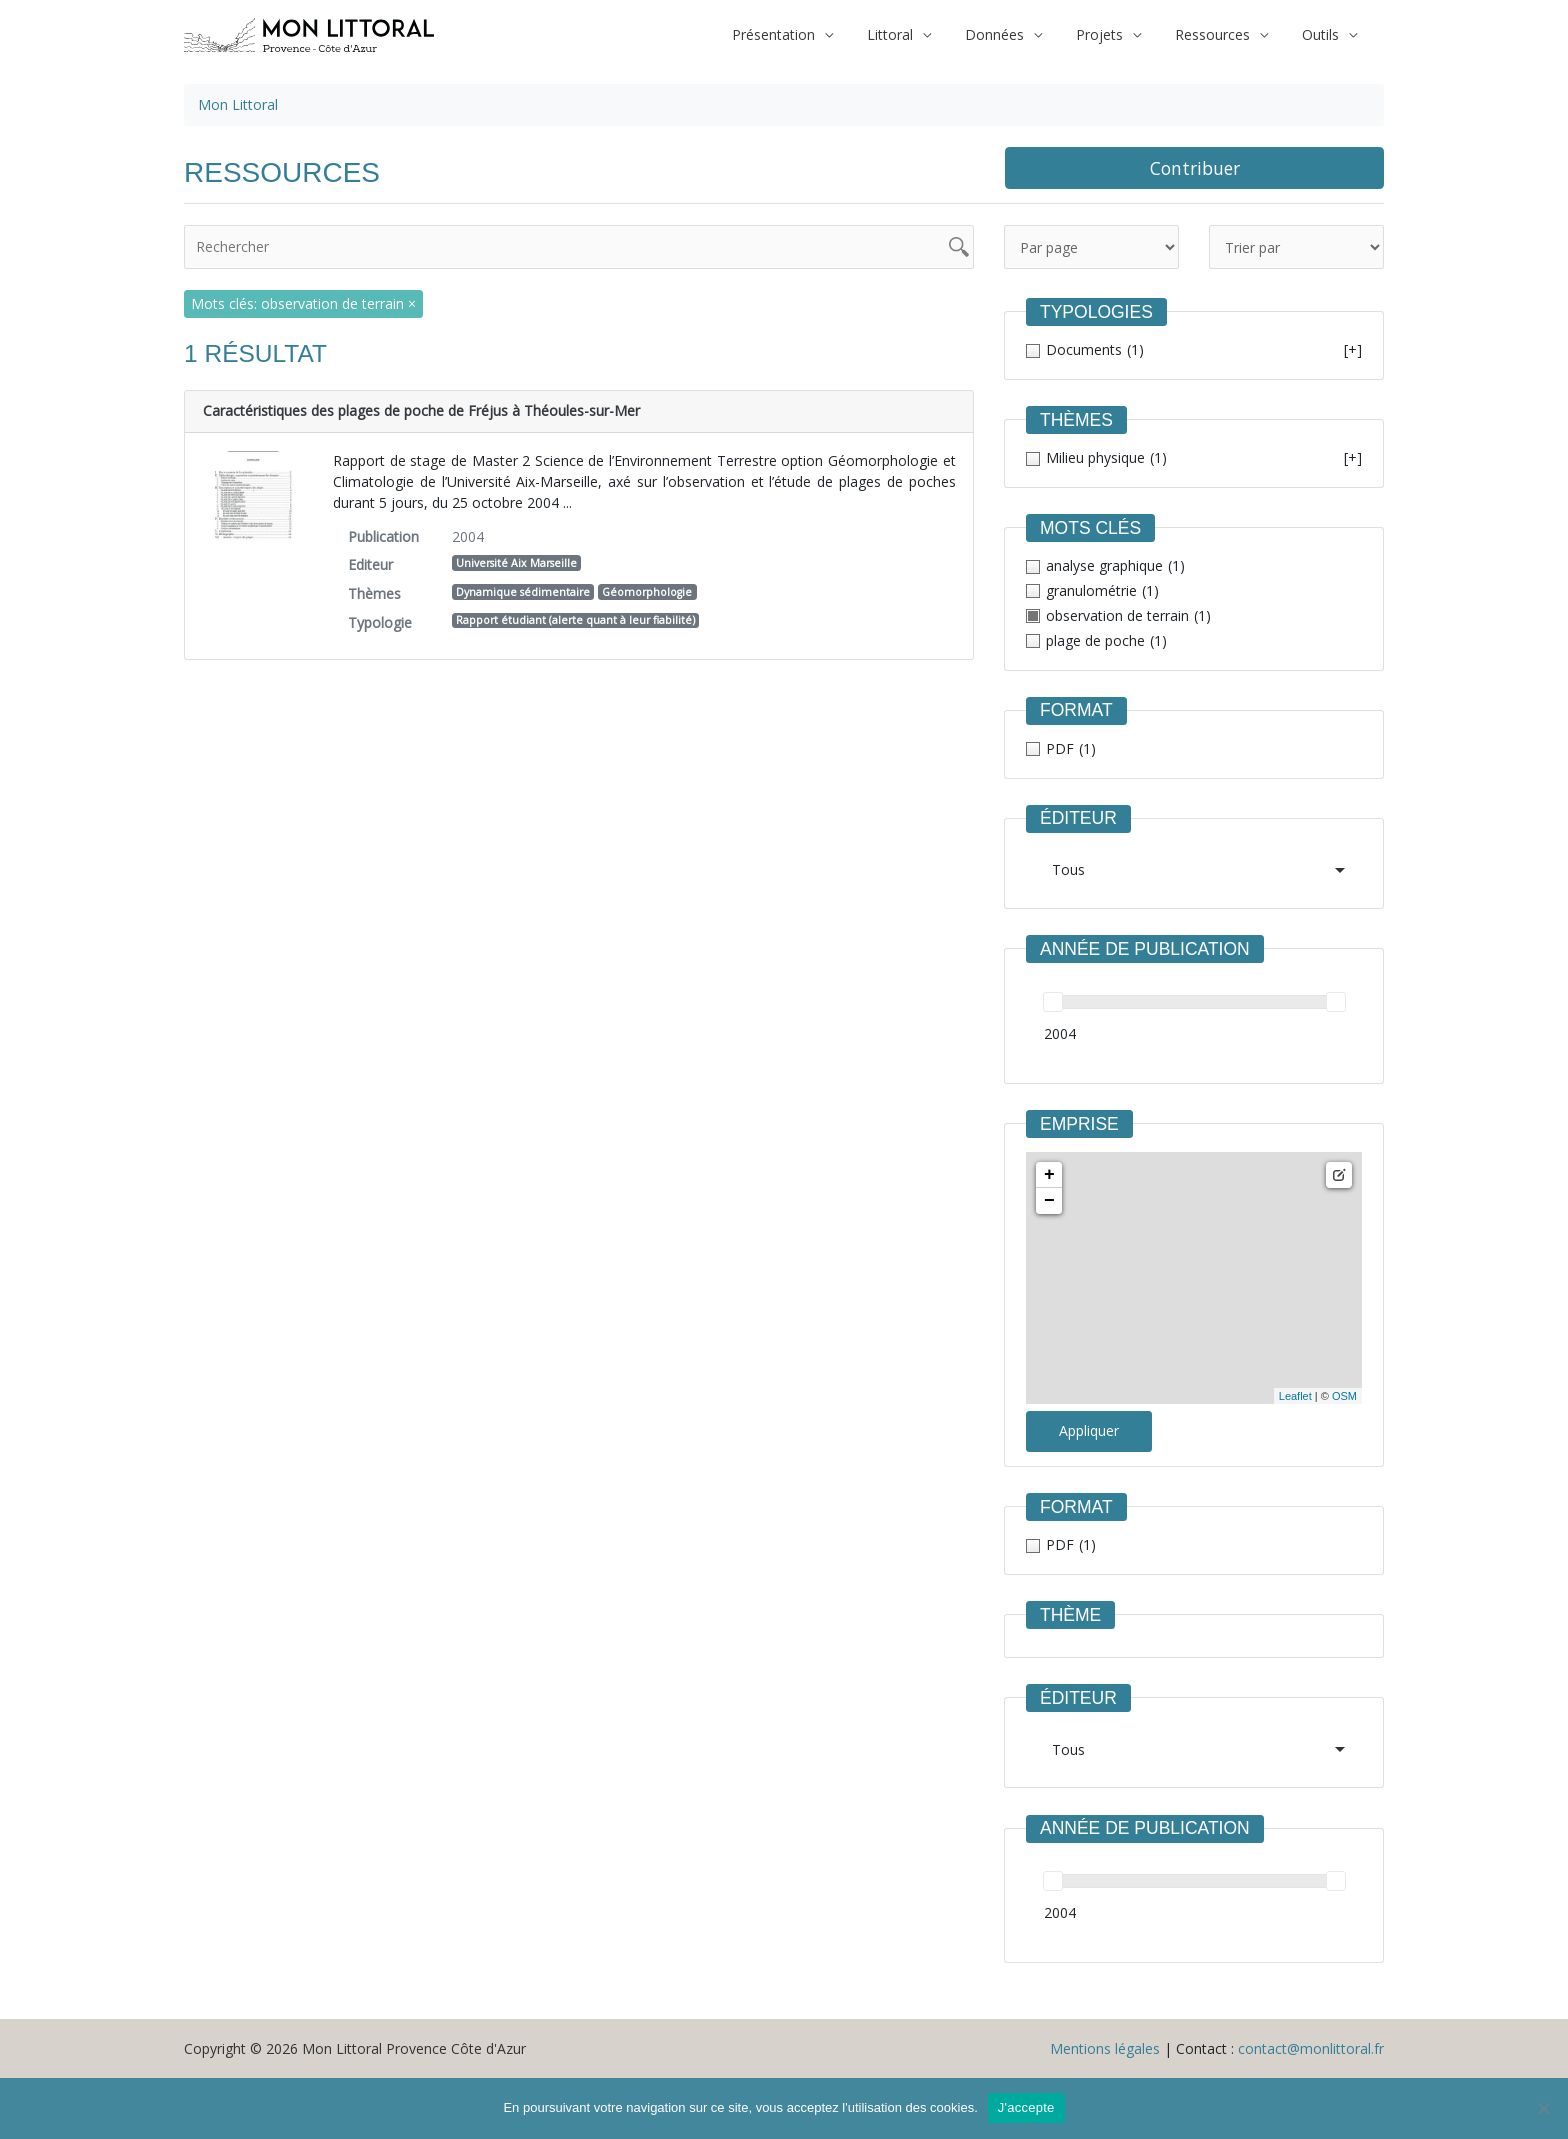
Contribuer (1195, 168)
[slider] (1053, 1002)
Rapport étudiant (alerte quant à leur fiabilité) (575, 620)
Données (1015, 34)
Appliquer (1089, 1430)
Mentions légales (1105, 2048)
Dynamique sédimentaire (523, 592)
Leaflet (1295, 1396)
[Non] (1543, 2108)
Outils (1323, 34)
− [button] (1049, 1201)
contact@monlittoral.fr (1311, 2048)
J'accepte (1026, 2107)
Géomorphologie (647, 592)
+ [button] (1049, 1175)
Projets (1114, 34)
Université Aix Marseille (516, 563)
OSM (1344, 1396)
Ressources (1221, 34)
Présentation (806, 34)
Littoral (917, 34)
